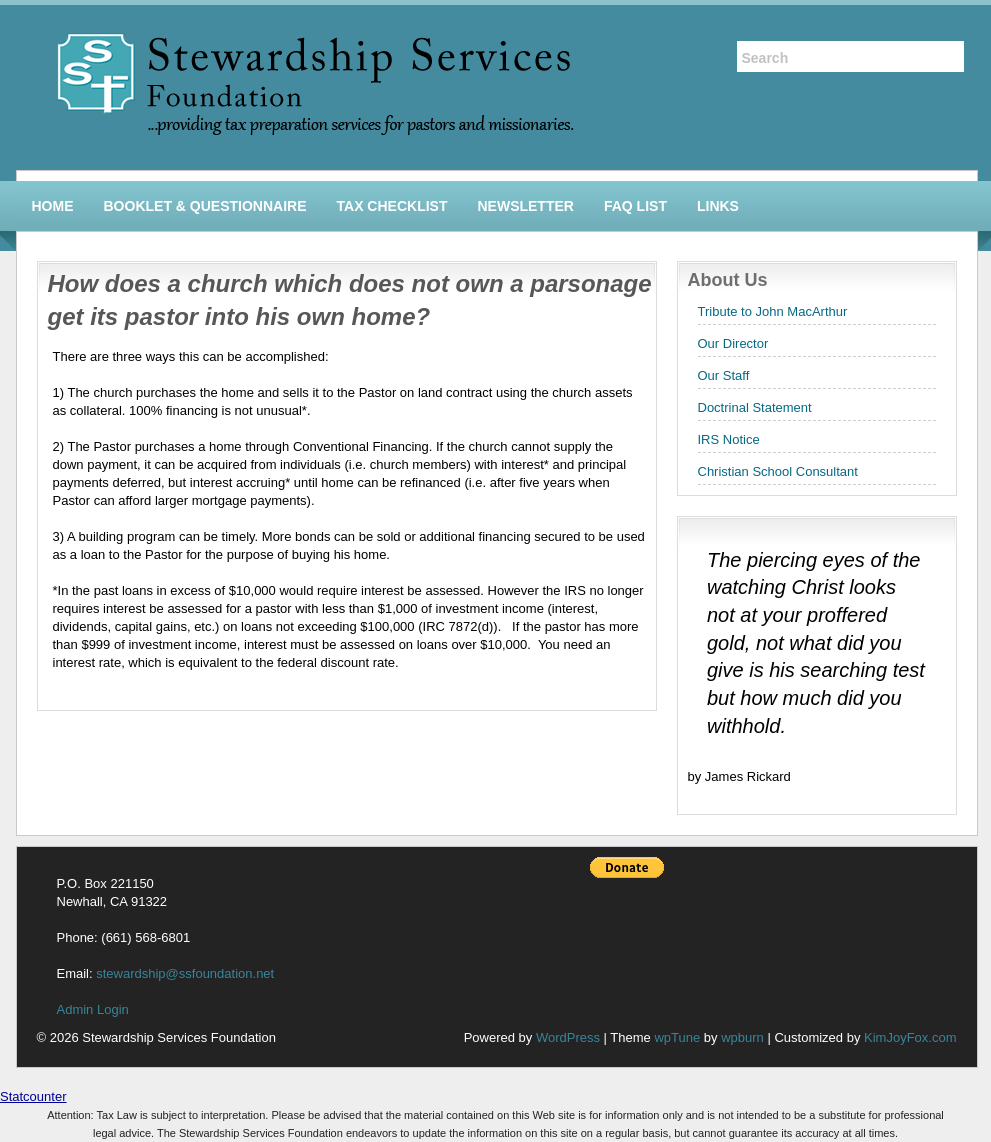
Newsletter (525, 206)
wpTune (677, 1037)
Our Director (733, 343)
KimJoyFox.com (910, 1037)
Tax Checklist (392, 206)
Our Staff (724, 375)
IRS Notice (729, 439)
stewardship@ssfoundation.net (185, 973)
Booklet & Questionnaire (205, 206)
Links (718, 206)
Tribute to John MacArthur (773, 311)
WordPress (568, 1037)
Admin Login (93, 1009)
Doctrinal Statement (755, 407)
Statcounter (33, 1096)
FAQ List (635, 206)
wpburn (742, 1037)
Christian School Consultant (778, 471)
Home (53, 206)
